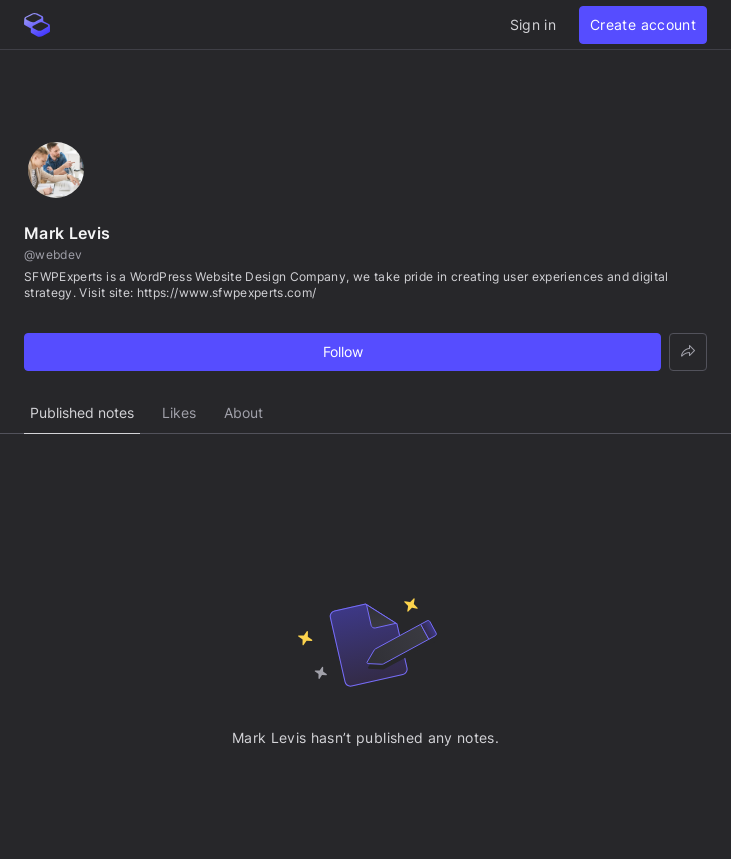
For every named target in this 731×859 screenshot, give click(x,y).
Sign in (533, 24)
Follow (343, 351)
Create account (643, 24)
